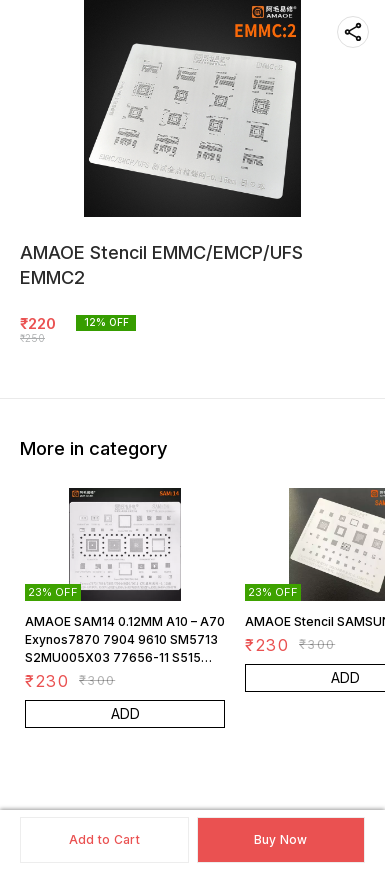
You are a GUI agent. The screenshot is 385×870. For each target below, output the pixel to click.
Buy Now (281, 839)
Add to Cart (104, 839)
